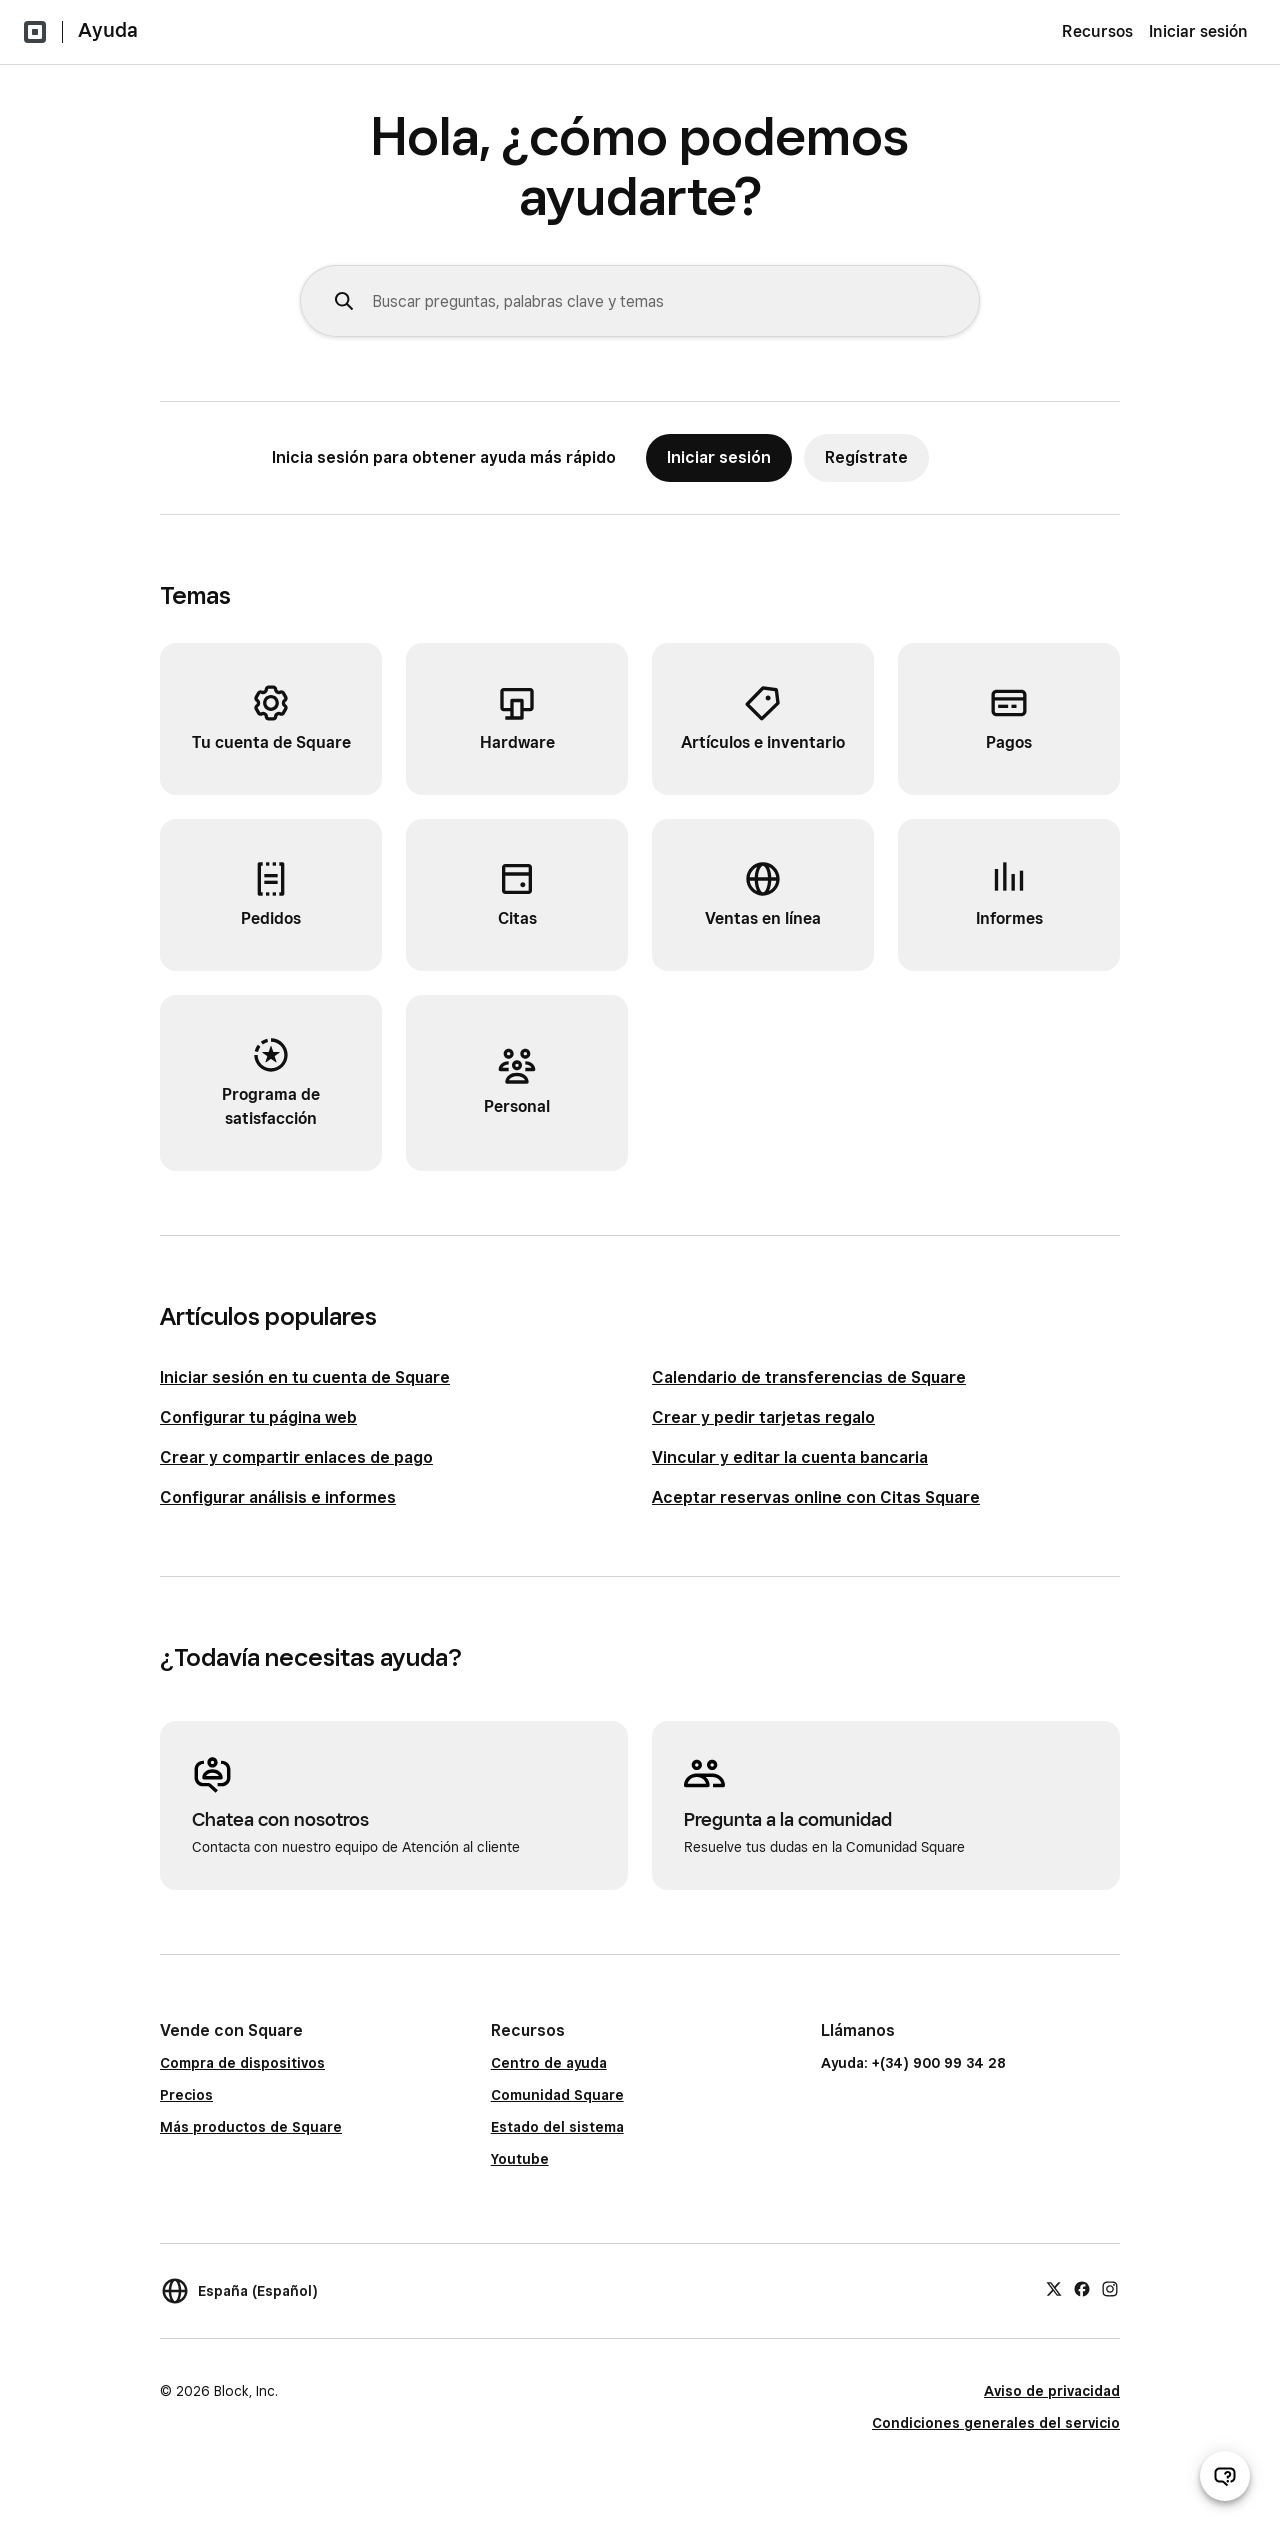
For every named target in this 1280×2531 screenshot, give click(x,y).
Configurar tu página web (258, 1417)
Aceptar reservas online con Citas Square (816, 1497)
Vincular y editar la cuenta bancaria (790, 1457)
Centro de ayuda (549, 2063)
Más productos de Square (251, 2127)
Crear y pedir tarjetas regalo (763, 1417)
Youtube (520, 2159)
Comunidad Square (557, 2095)
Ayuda (108, 30)
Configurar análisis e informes (278, 1497)
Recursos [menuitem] (1097, 31)
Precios (186, 2095)
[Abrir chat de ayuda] (1225, 2476)
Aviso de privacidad (1052, 2391)
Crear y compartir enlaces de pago (296, 1457)
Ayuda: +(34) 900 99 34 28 (913, 2063)
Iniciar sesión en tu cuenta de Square (305, 1377)
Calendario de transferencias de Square (809, 1377)
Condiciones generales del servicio (996, 2423)
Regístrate (866, 457)
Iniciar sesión (1198, 31)
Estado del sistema (557, 2127)
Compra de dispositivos (242, 2063)
